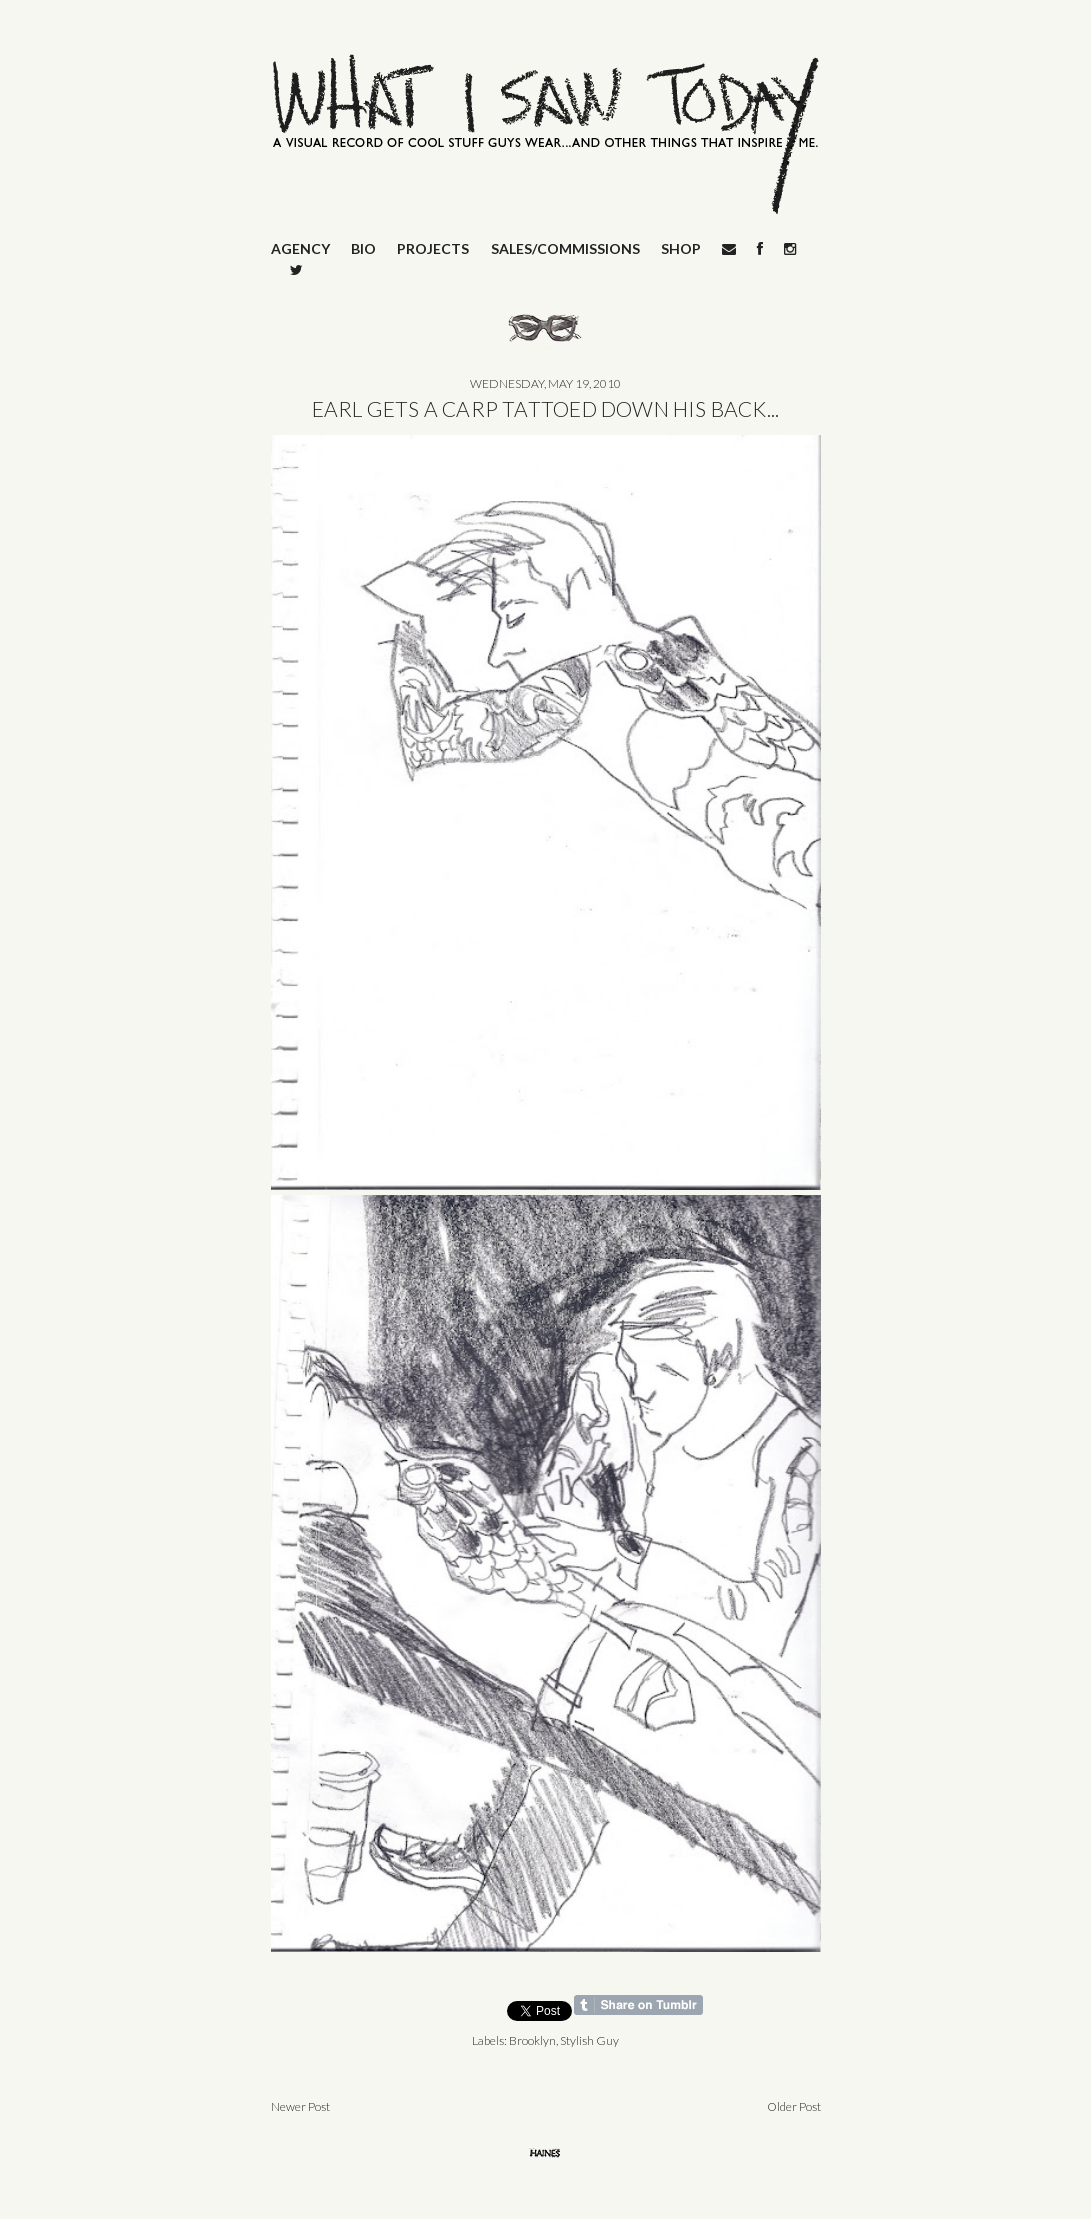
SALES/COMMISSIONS (565, 248)
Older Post (794, 2106)
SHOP (681, 248)
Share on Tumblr (638, 2005)
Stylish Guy (589, 2040)
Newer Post (300, 2106)
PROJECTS (433, 248)
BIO (363, 248)
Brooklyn (532, 2040)
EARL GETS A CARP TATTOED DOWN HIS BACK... (546, 408)
